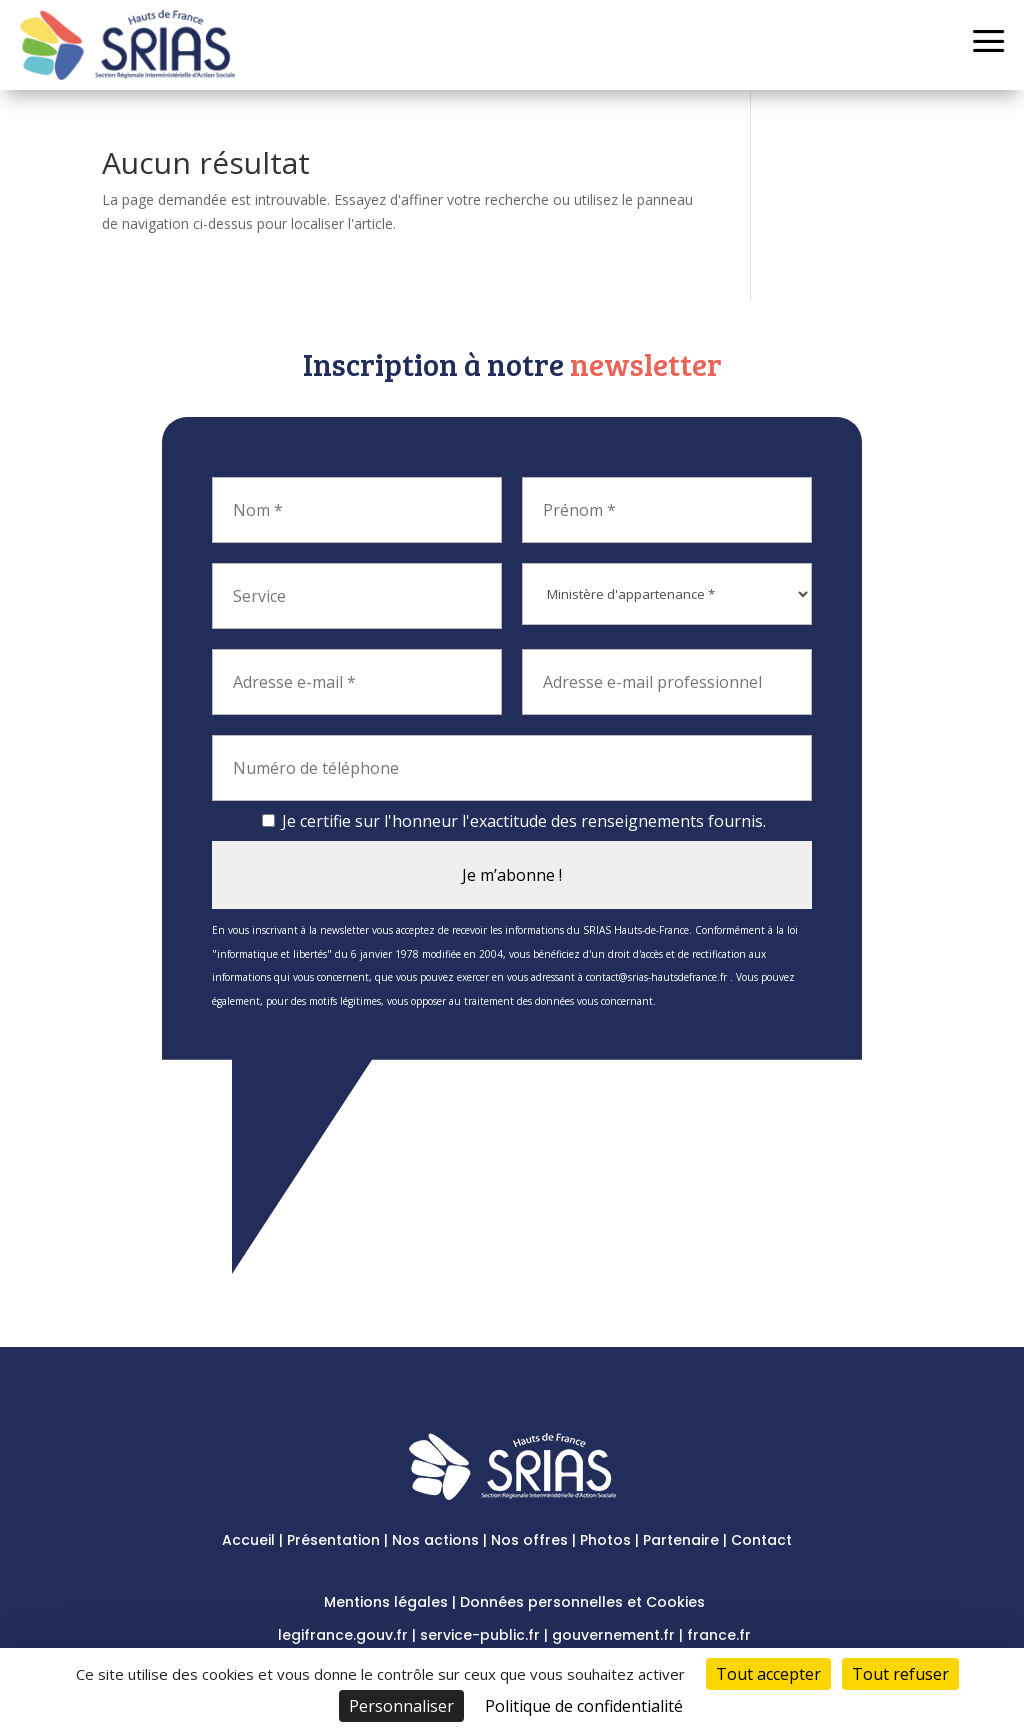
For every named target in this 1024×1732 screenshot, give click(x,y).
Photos (605, 1540)
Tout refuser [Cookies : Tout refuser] (900, 1674)
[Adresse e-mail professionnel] (667, 682)
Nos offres (529, 1540)
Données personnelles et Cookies (582, 1602)
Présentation (333, 1540)
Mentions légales (386, 1602)
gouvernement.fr (613, 1635)
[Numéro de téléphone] (512, 768)
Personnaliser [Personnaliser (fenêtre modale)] (401, 1706)
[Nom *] (357, 510)
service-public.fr (480, 1635)
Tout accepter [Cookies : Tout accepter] (768, 1674)
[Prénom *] (667, 510)
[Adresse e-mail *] (357, 682)
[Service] (357, 596)
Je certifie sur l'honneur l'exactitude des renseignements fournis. (514, 821)
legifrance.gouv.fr (343, 1635)
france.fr (719, 1635)
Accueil (248, 1540)
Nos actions (435, 1540)
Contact (761, 1540)
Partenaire (681, 1540)
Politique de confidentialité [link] (584, 1706)
